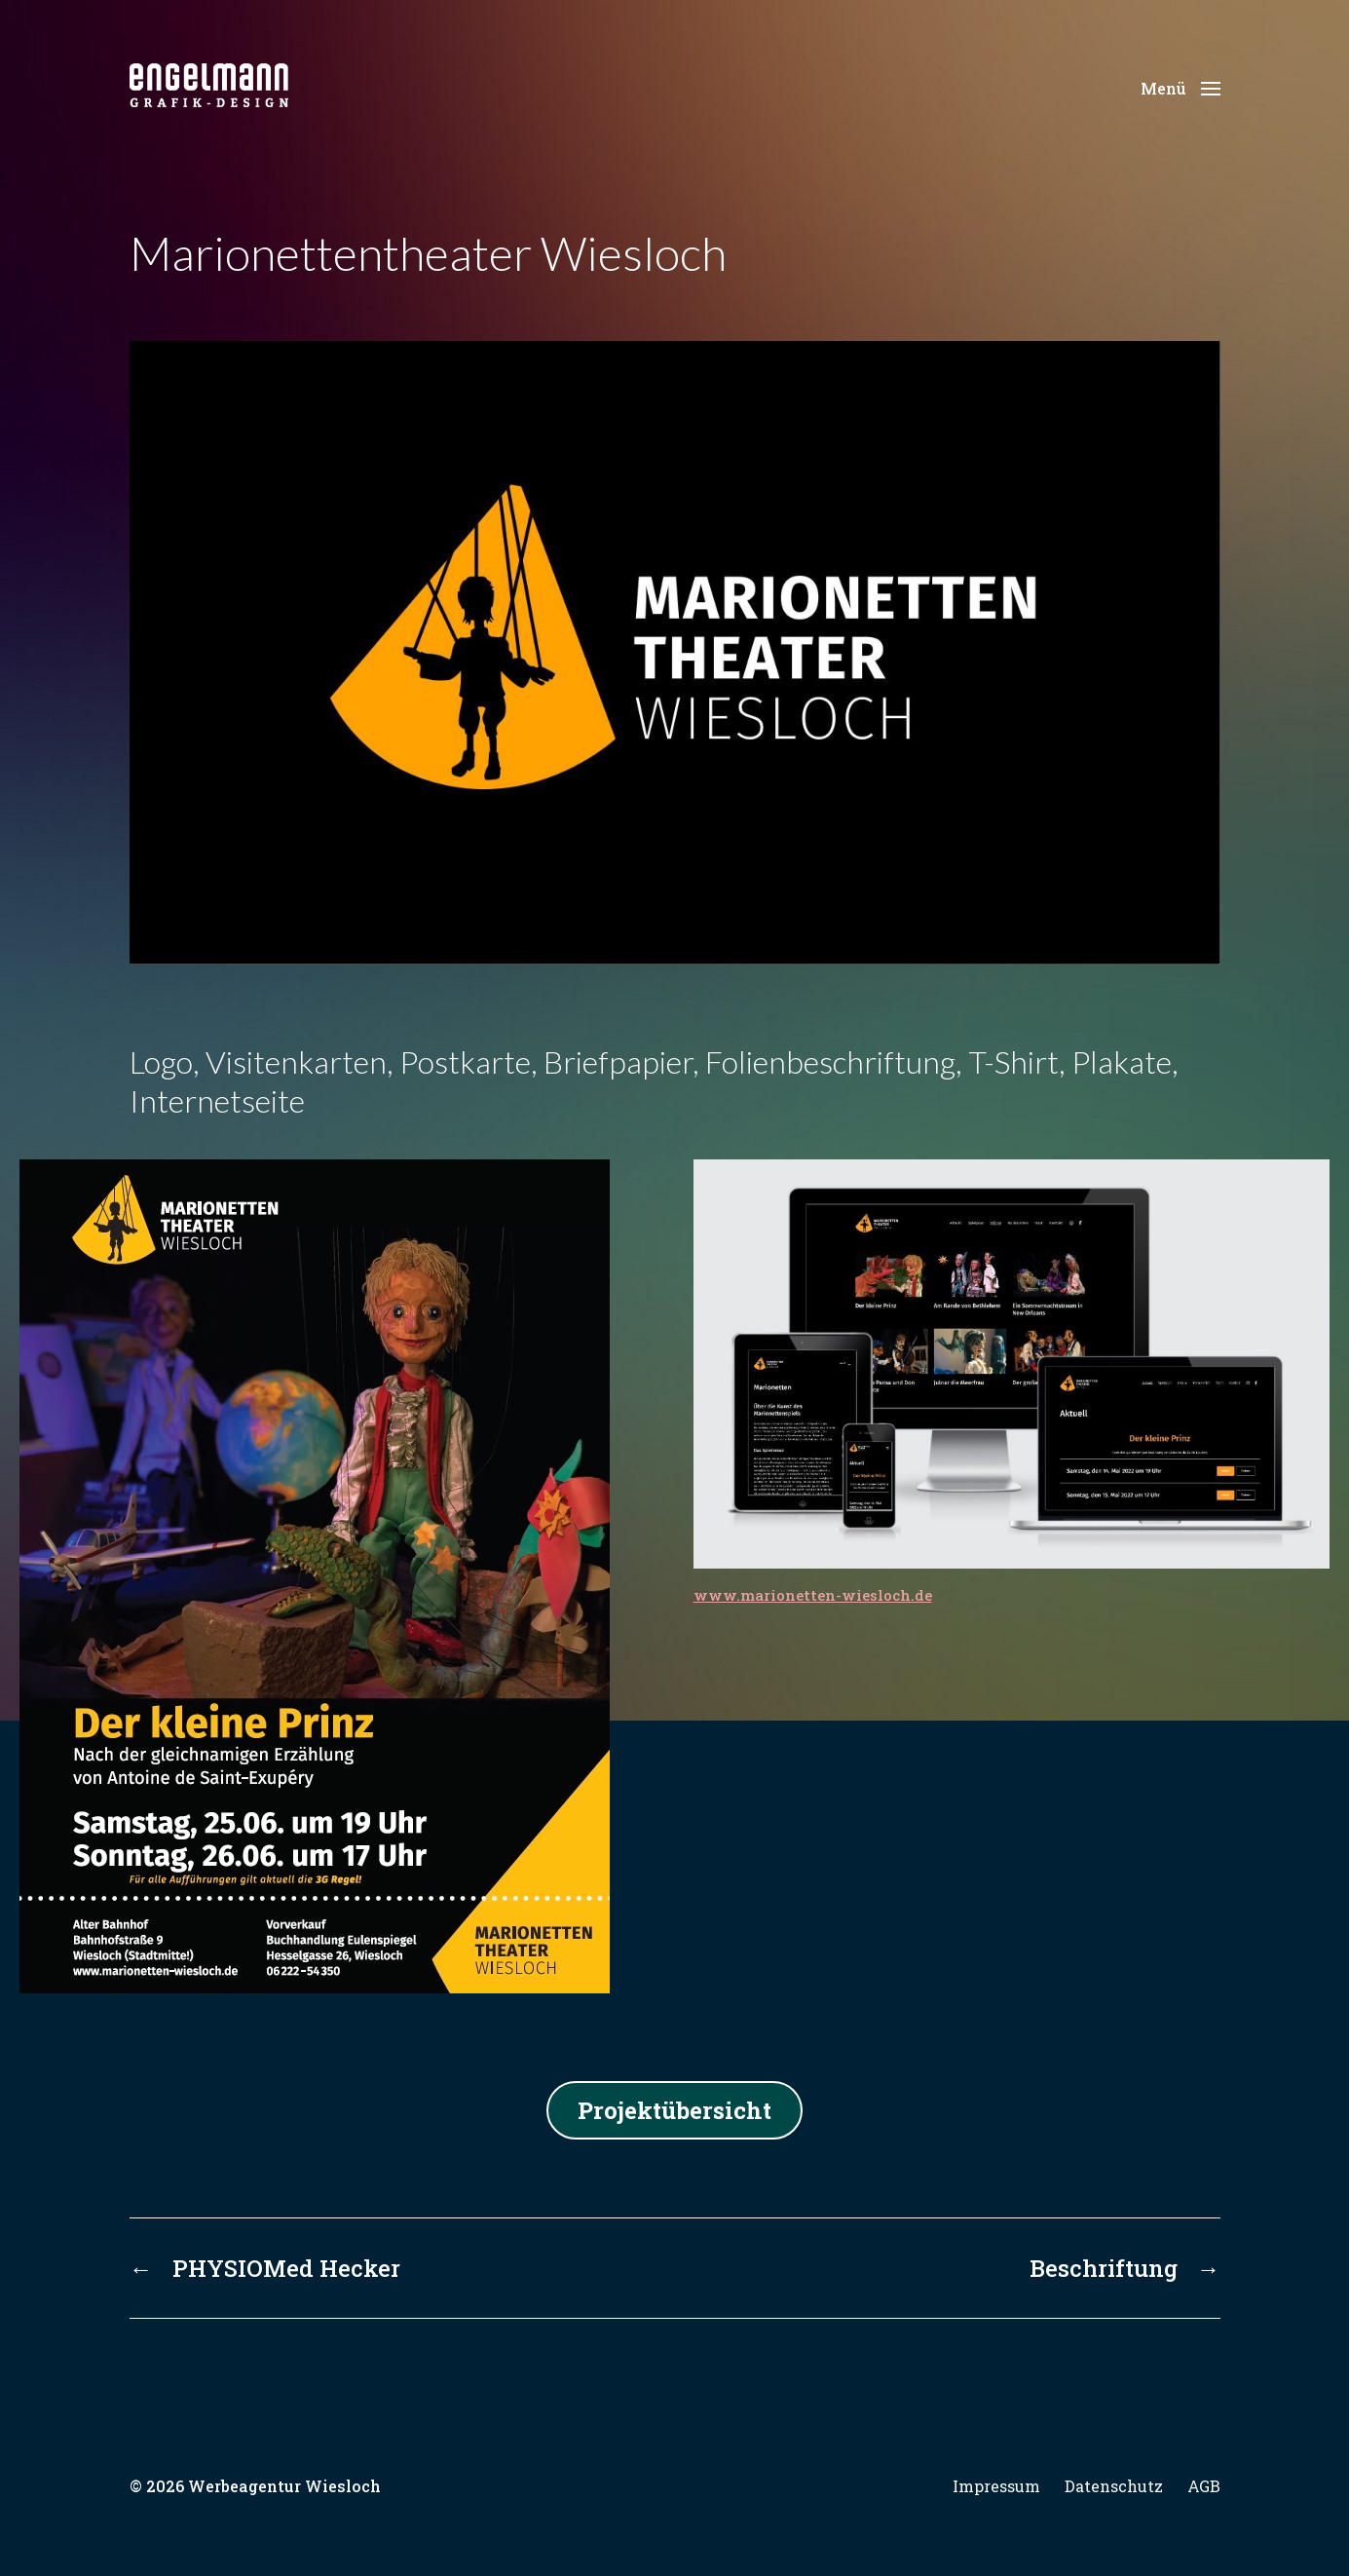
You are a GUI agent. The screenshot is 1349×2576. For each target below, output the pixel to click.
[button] (1180, 88)
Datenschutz (1114, 2486)
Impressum (996, 2486)
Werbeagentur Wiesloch (284, 2486)
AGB (1203, 2486)
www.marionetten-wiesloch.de (812, 1595)
